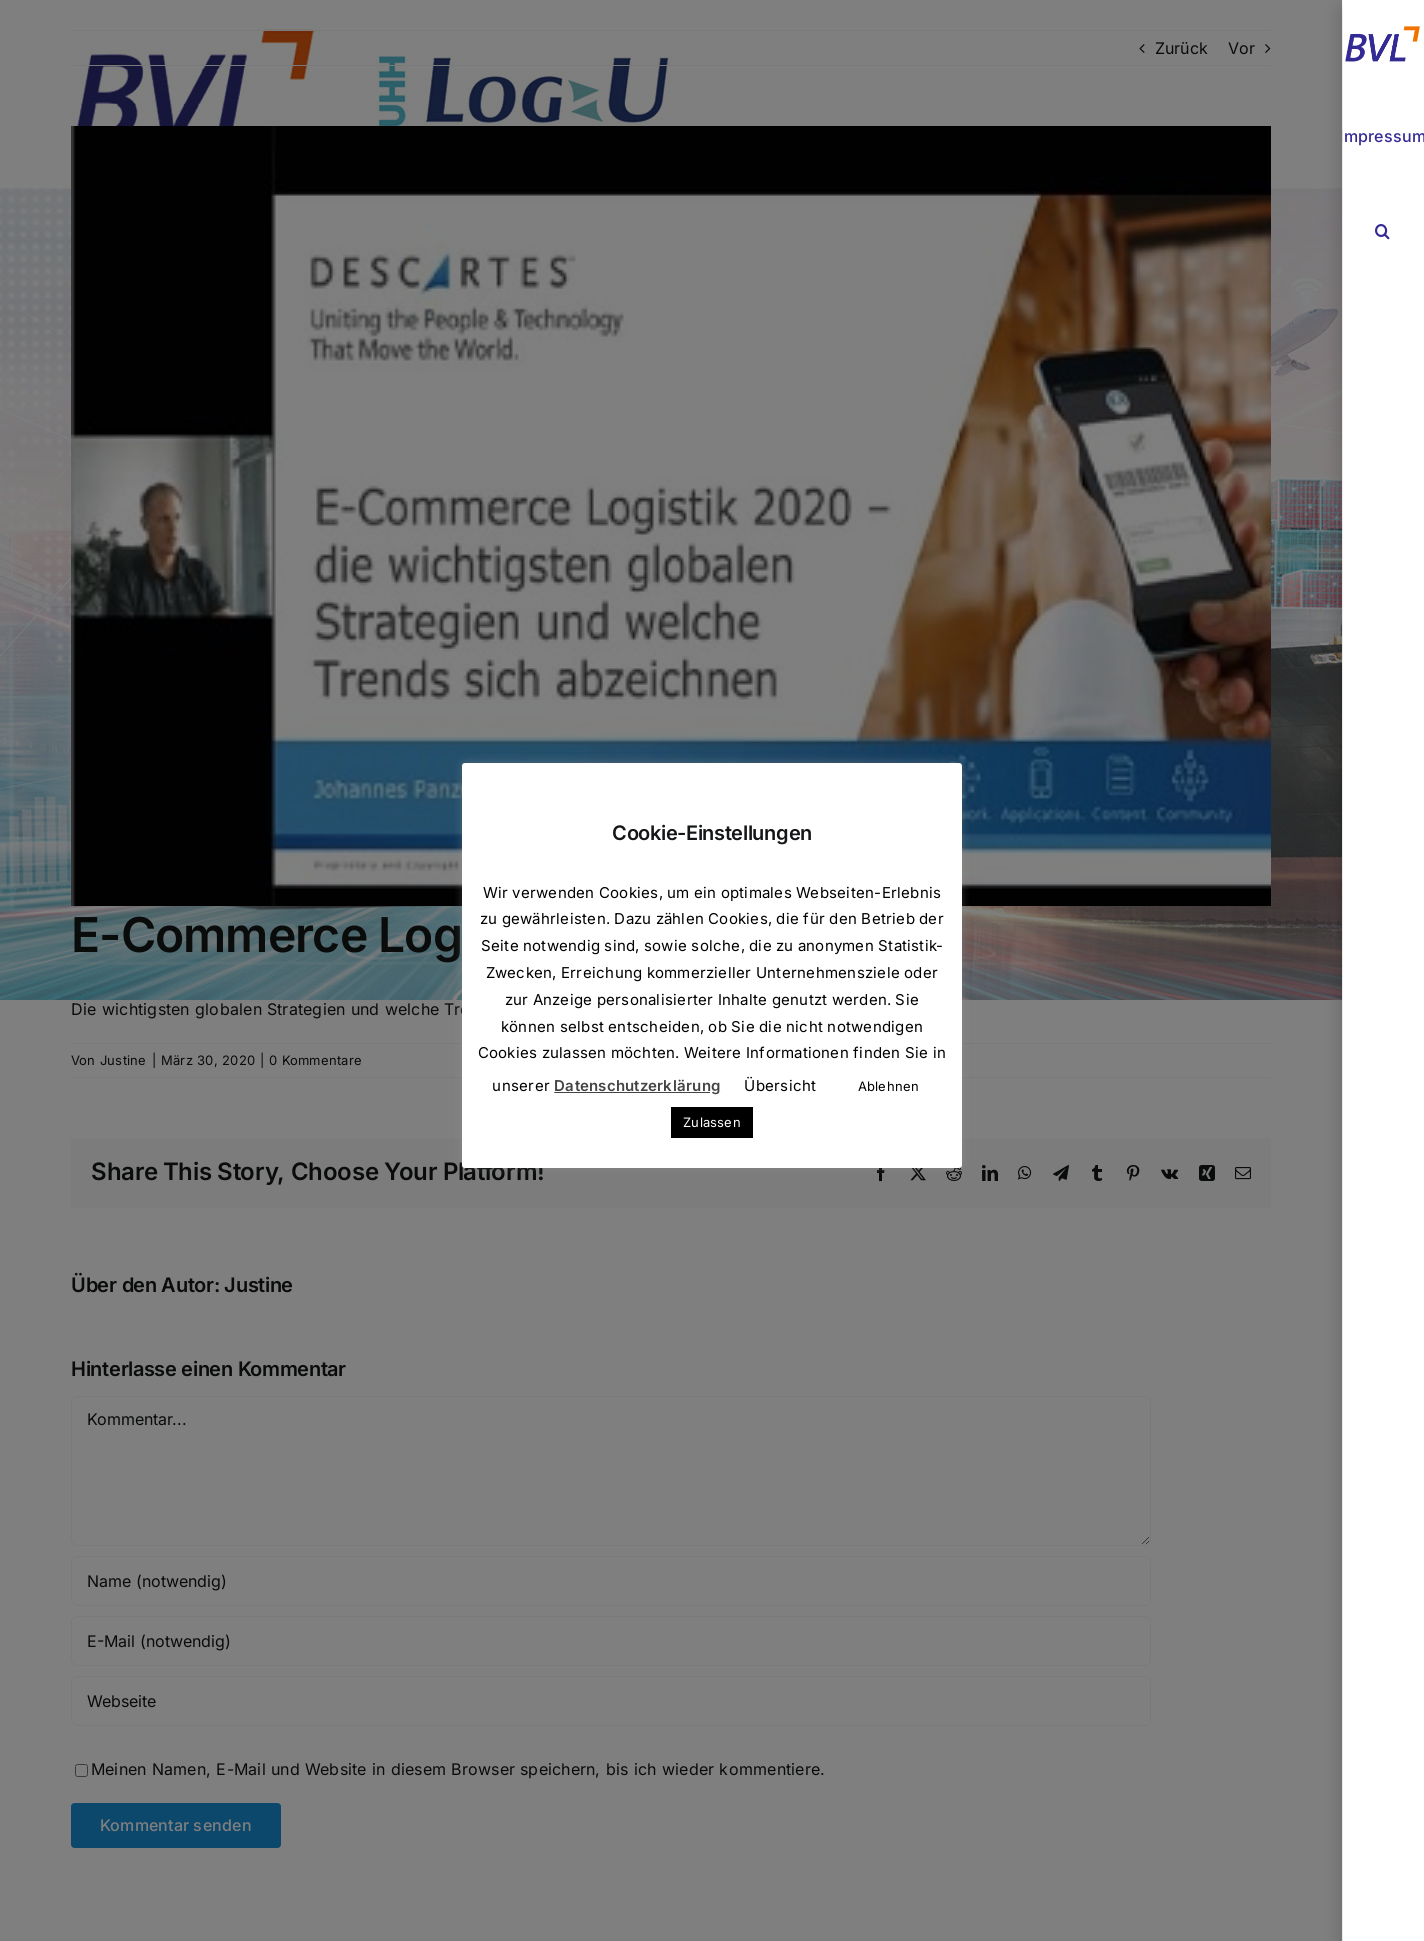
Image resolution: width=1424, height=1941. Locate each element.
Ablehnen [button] (889, 1086)
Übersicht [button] (780, 1085)
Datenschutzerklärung (637, 1085)
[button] (1383, 231)
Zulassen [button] (712, 1122)
